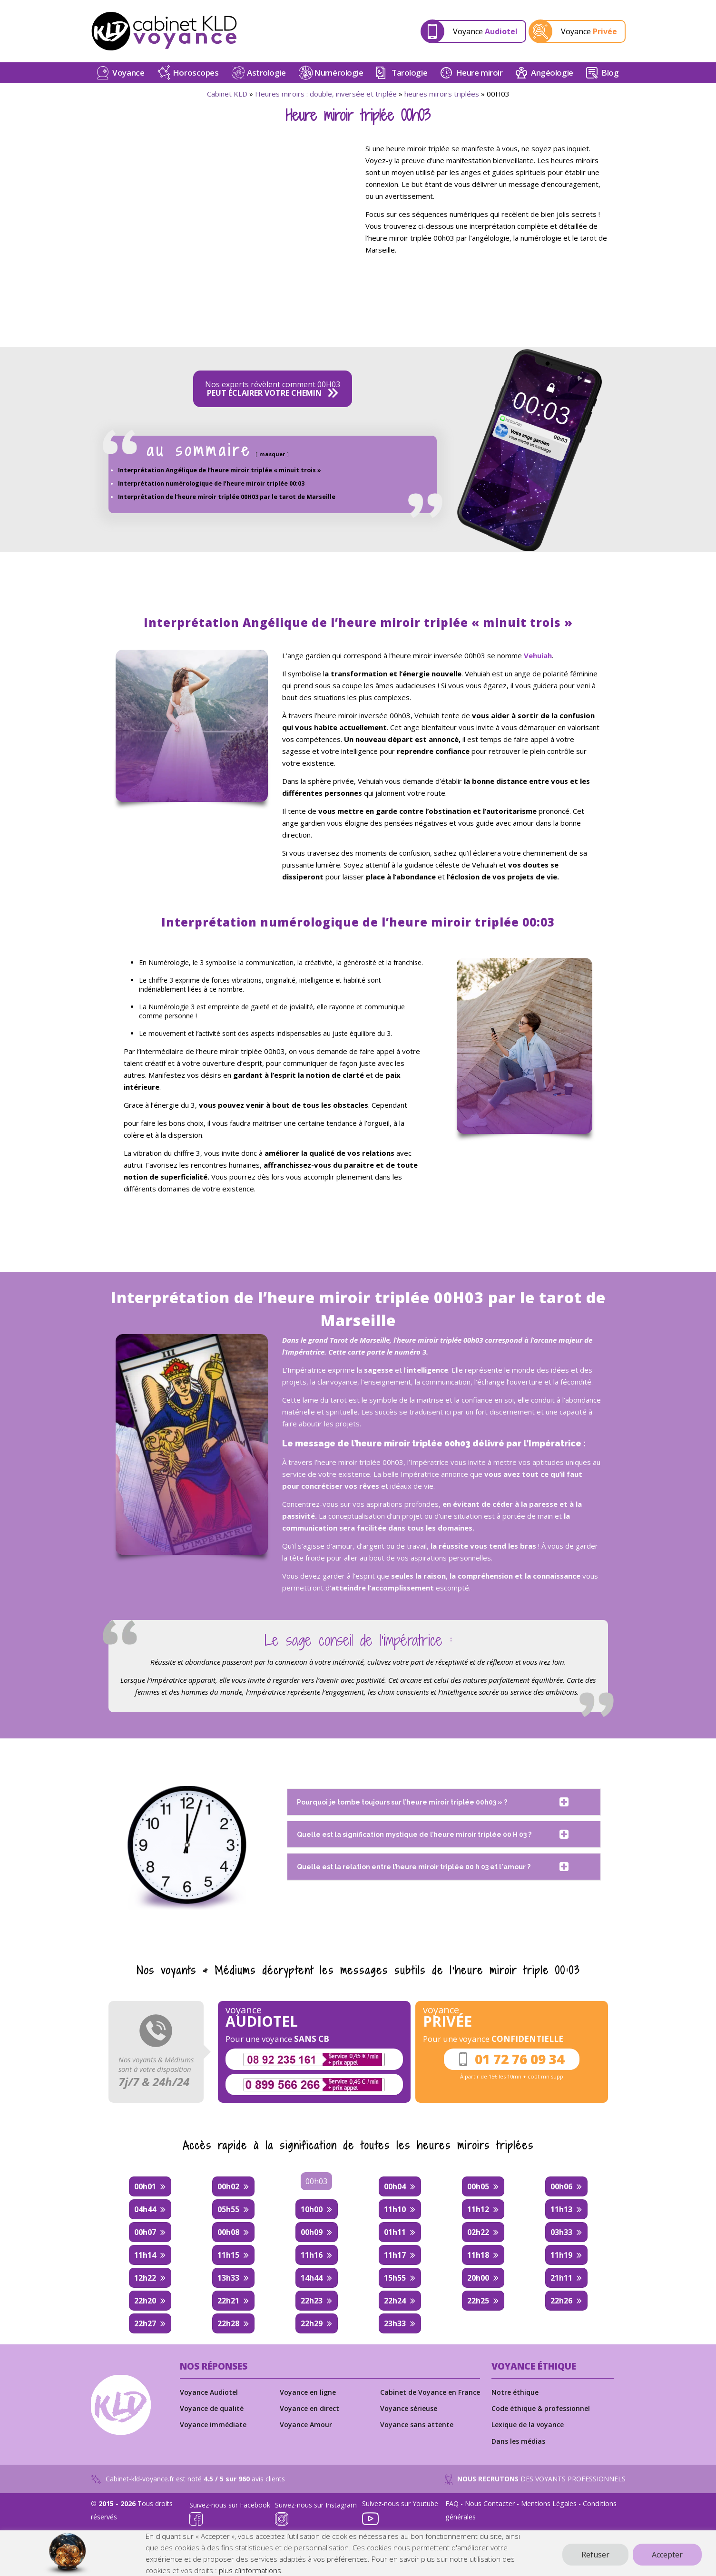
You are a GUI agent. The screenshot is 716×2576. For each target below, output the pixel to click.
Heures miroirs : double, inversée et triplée (326, 93)
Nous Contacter (490, 2503)
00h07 (145, 2232)
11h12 (478, 2209)
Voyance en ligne (308, 2392)
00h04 (395, 2186)
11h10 (395, 2209)
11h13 (561, 2209)
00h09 (312, 2232)
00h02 (228, 2186)
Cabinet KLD (227, 93)
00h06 (561, 2186)
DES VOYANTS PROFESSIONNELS (535, 2479)
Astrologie (266, 72)
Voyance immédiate (213, 2424)
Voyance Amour (306, 2424)
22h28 (228, 2323)
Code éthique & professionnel (540, 2408)
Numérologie (338, 72)
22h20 (145, 2300)
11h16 (312, 2255)
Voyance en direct (309, 2408)
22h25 (478, 2300)
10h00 (312, 2209)
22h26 (561, 2300)
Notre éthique (515, 2392)
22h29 (312, 2323)
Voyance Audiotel (209, 2392)
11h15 (228, 2255)
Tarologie (409, 72)
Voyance (485, 31)
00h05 (478, 2186)
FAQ (452, 2503)
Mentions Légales (549, 2503)
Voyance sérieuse (408, 2408)
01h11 (395, 2232)
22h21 (228, 2300)
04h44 (145, 2209)
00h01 (145, 2186)
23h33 (395, 2323)
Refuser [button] (595, 2554)
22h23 (312, 2300)
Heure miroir (479, 72)
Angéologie (552, 72)
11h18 (478, 2255)
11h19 (561, 2255)
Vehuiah (538, 655)
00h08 (228, 2232)
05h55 (228, 2209)
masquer (272, 454)
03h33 (561, 2232)
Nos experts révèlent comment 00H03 (272, 388)
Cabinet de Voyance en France (430, 2392)
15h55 (395, 2278)
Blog (609, 72)
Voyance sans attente (416, 2424)
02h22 (478, 2232)
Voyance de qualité (212, 2408)
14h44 (312, 2278)
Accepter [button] (667, 2554)
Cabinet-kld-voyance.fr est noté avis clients (188, 2479)
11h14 (145, 2255)
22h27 (145, 2323)
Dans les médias (518, 2441)
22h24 (395, 2300)
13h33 (228, 2278)
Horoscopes (196, 72)
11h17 (395, 2255)
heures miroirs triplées (441, 93)
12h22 (145, 2278)
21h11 (561, 2278)
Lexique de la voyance (527, 2424)
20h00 (478, 2278)
